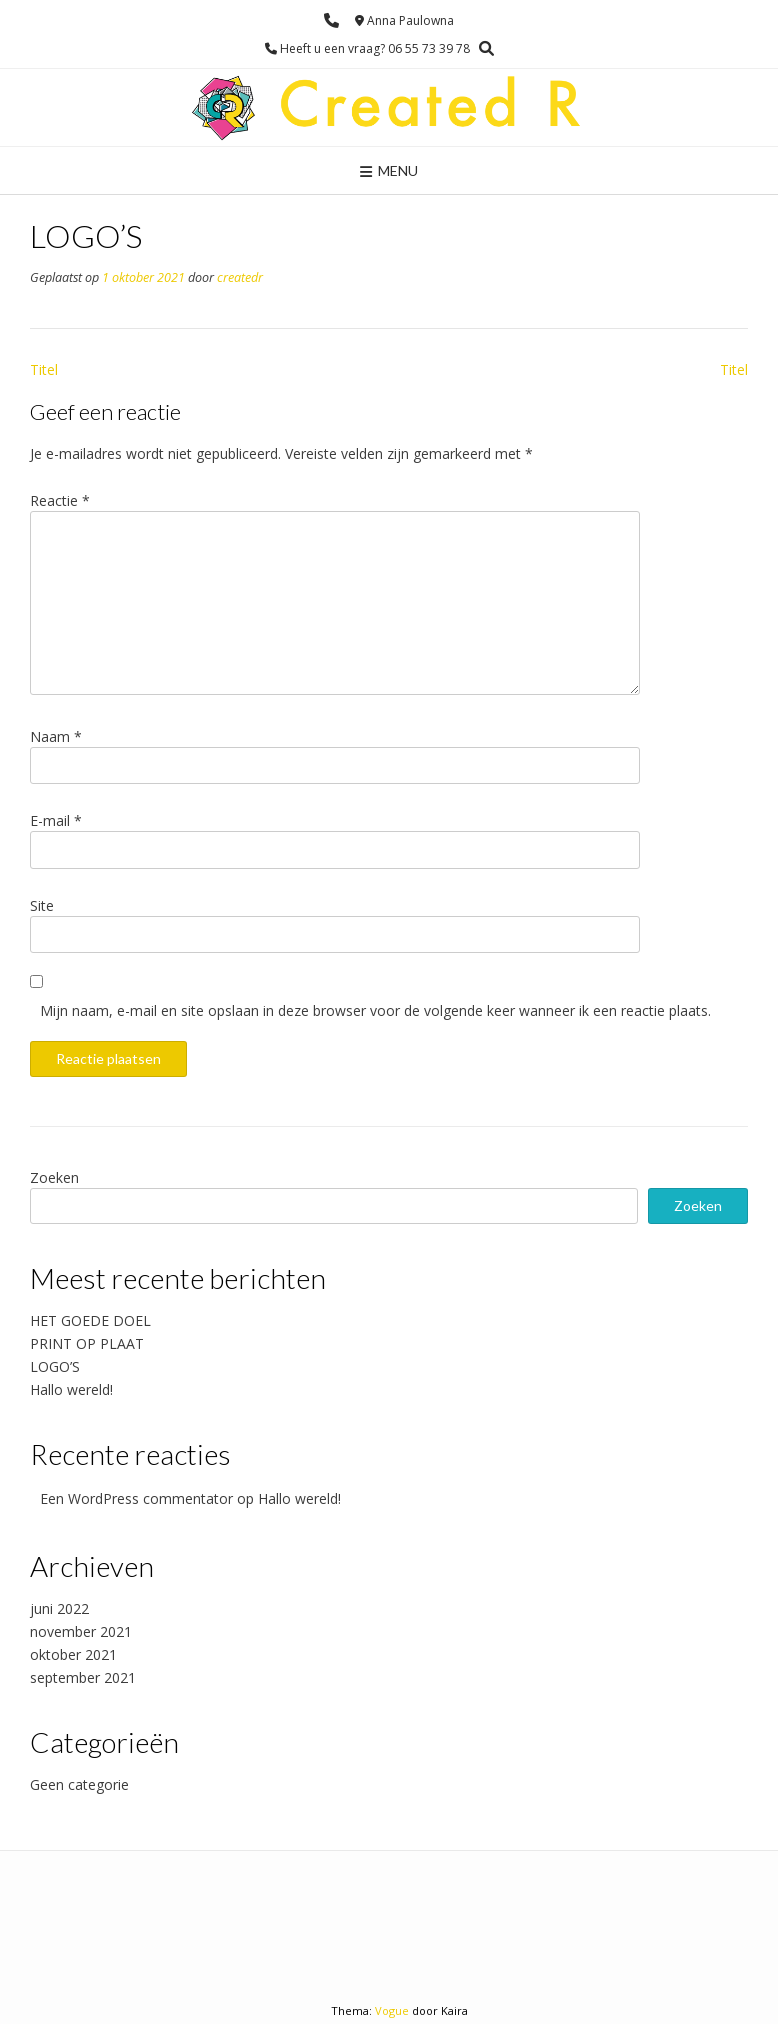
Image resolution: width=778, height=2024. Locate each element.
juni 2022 (59, 1608)
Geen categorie (79, 1784)
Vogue (392, 2010)
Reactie (60, 500)
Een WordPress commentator (136, 1498)
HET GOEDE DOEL (90, 1320)
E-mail (56, 820)
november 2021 (81, 1631)
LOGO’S (55, 1366)
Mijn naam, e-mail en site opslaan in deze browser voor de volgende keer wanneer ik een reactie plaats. (375, 1010)
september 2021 (83, 1677)
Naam (56, 736)
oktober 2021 (73, 1654)
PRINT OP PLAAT (87, 1343)
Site (42, 905)
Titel (44, 369)
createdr (240, 277)
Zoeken (54, 1177)
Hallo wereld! (71, 1389)
